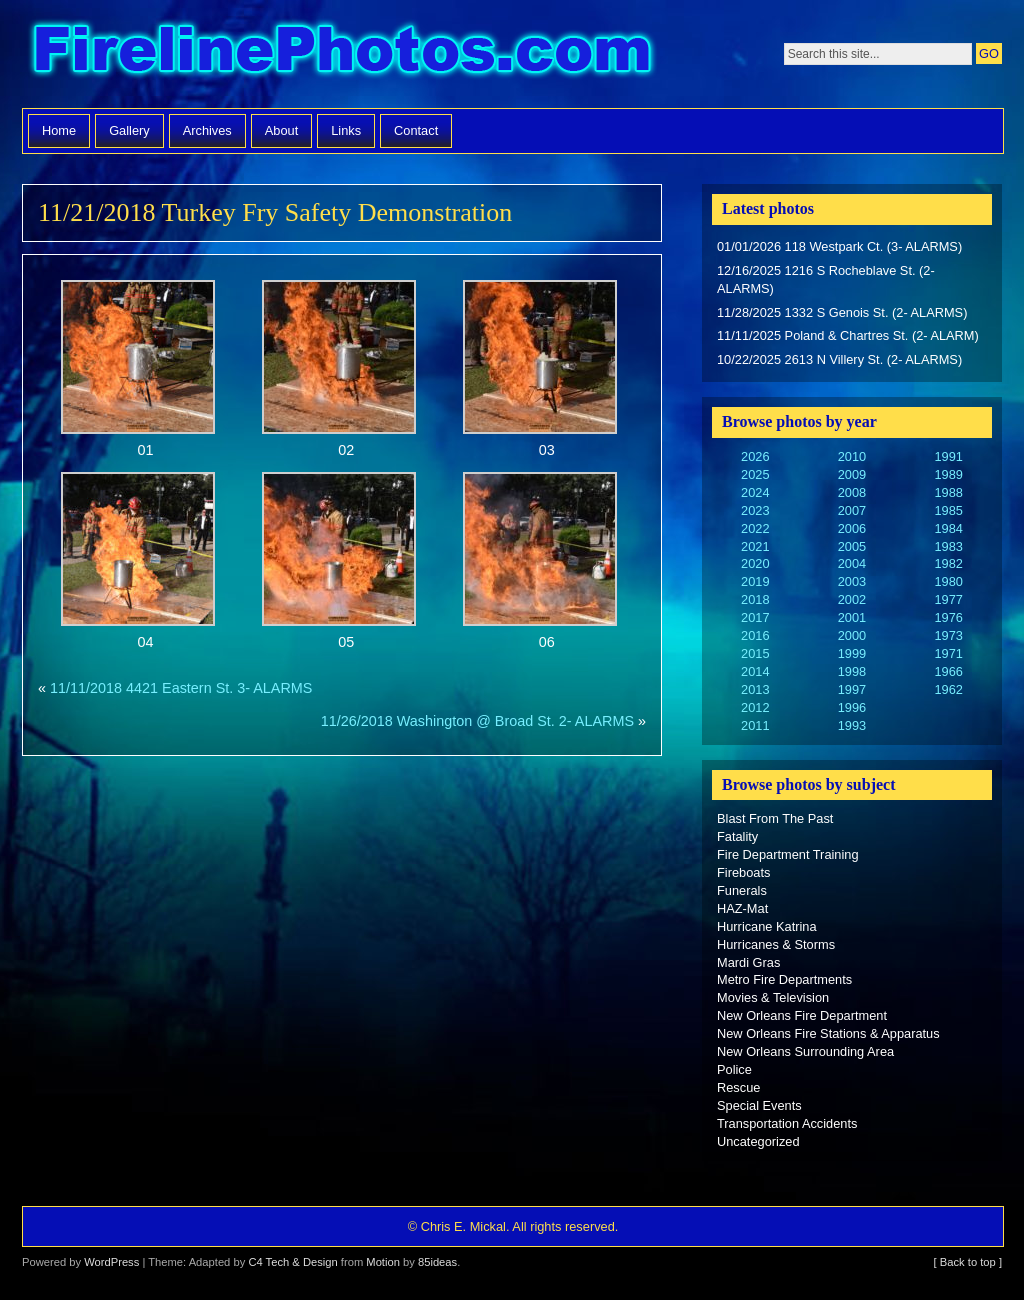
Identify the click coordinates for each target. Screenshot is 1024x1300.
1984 (948, 528)
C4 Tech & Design (292, 1262)
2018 (755, 599)
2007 (852, 510)
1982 (948, 563)
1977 (948, 599)
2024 (755, 492)
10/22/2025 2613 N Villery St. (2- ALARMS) (839, 359)
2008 (852, 492)
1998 (852, 671)
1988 (948, 492)
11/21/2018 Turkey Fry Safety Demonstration (275, 212)
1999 (852, 653)
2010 (852, 456)
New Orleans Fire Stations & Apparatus (828, 1033)
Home (59, 130)
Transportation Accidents (787, 1123)
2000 (852, 635)
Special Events (759, 1105)
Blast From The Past (775, 818)
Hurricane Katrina (767, 926)
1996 (852, 707)
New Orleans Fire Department (802, 1015)
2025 (755, 474)
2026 (755, 456)
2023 (755, 510)
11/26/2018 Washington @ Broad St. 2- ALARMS (477, 721)
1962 (948, 689)
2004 (852, 563)
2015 (755, 653)
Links (346, 130)
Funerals (742, 890)
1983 (948, 546)
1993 (852, 725)
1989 (948, 474)
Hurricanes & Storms (776, 944)
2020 (755, 563)
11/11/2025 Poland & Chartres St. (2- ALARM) (848, 335)
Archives (207, 130)
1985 (948, 510)
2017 (755, 617)
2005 (852, 546)
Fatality (737, 836)
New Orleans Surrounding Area (805, 1051)
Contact (416, 130)
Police (734, 1069)
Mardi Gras (748, 962)
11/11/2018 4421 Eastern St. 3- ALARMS (181, 688)
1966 (948, 671)
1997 (852, 689)
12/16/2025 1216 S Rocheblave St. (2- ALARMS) (826, 279)
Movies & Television (773, 997)
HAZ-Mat (742, 908)
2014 (755, 671)
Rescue (738, 1087)
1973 (948, 635)
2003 (852, 581)
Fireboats (743, 872)
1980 (948, 581)
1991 (948, 456)
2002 (852, 599)
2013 (755, 689)
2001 (852, 617)
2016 (755, 635)
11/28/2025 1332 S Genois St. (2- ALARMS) (842, 312)
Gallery (129, 130)
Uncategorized (758, 1141)
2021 (755, 546)
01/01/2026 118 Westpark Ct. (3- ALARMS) (839, 246)
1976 (948, 617)
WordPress (111, 1262)
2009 (852, 474)
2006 (852, 528)
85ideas (437, 1262)
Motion (383, 1262)
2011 (755, 725)
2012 (755, 707)
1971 (948, 653)
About (281, 130)
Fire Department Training (788, 854)
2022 (755, 528)
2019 (755, 581)
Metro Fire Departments (784, 979)
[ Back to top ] (968, 1262)
